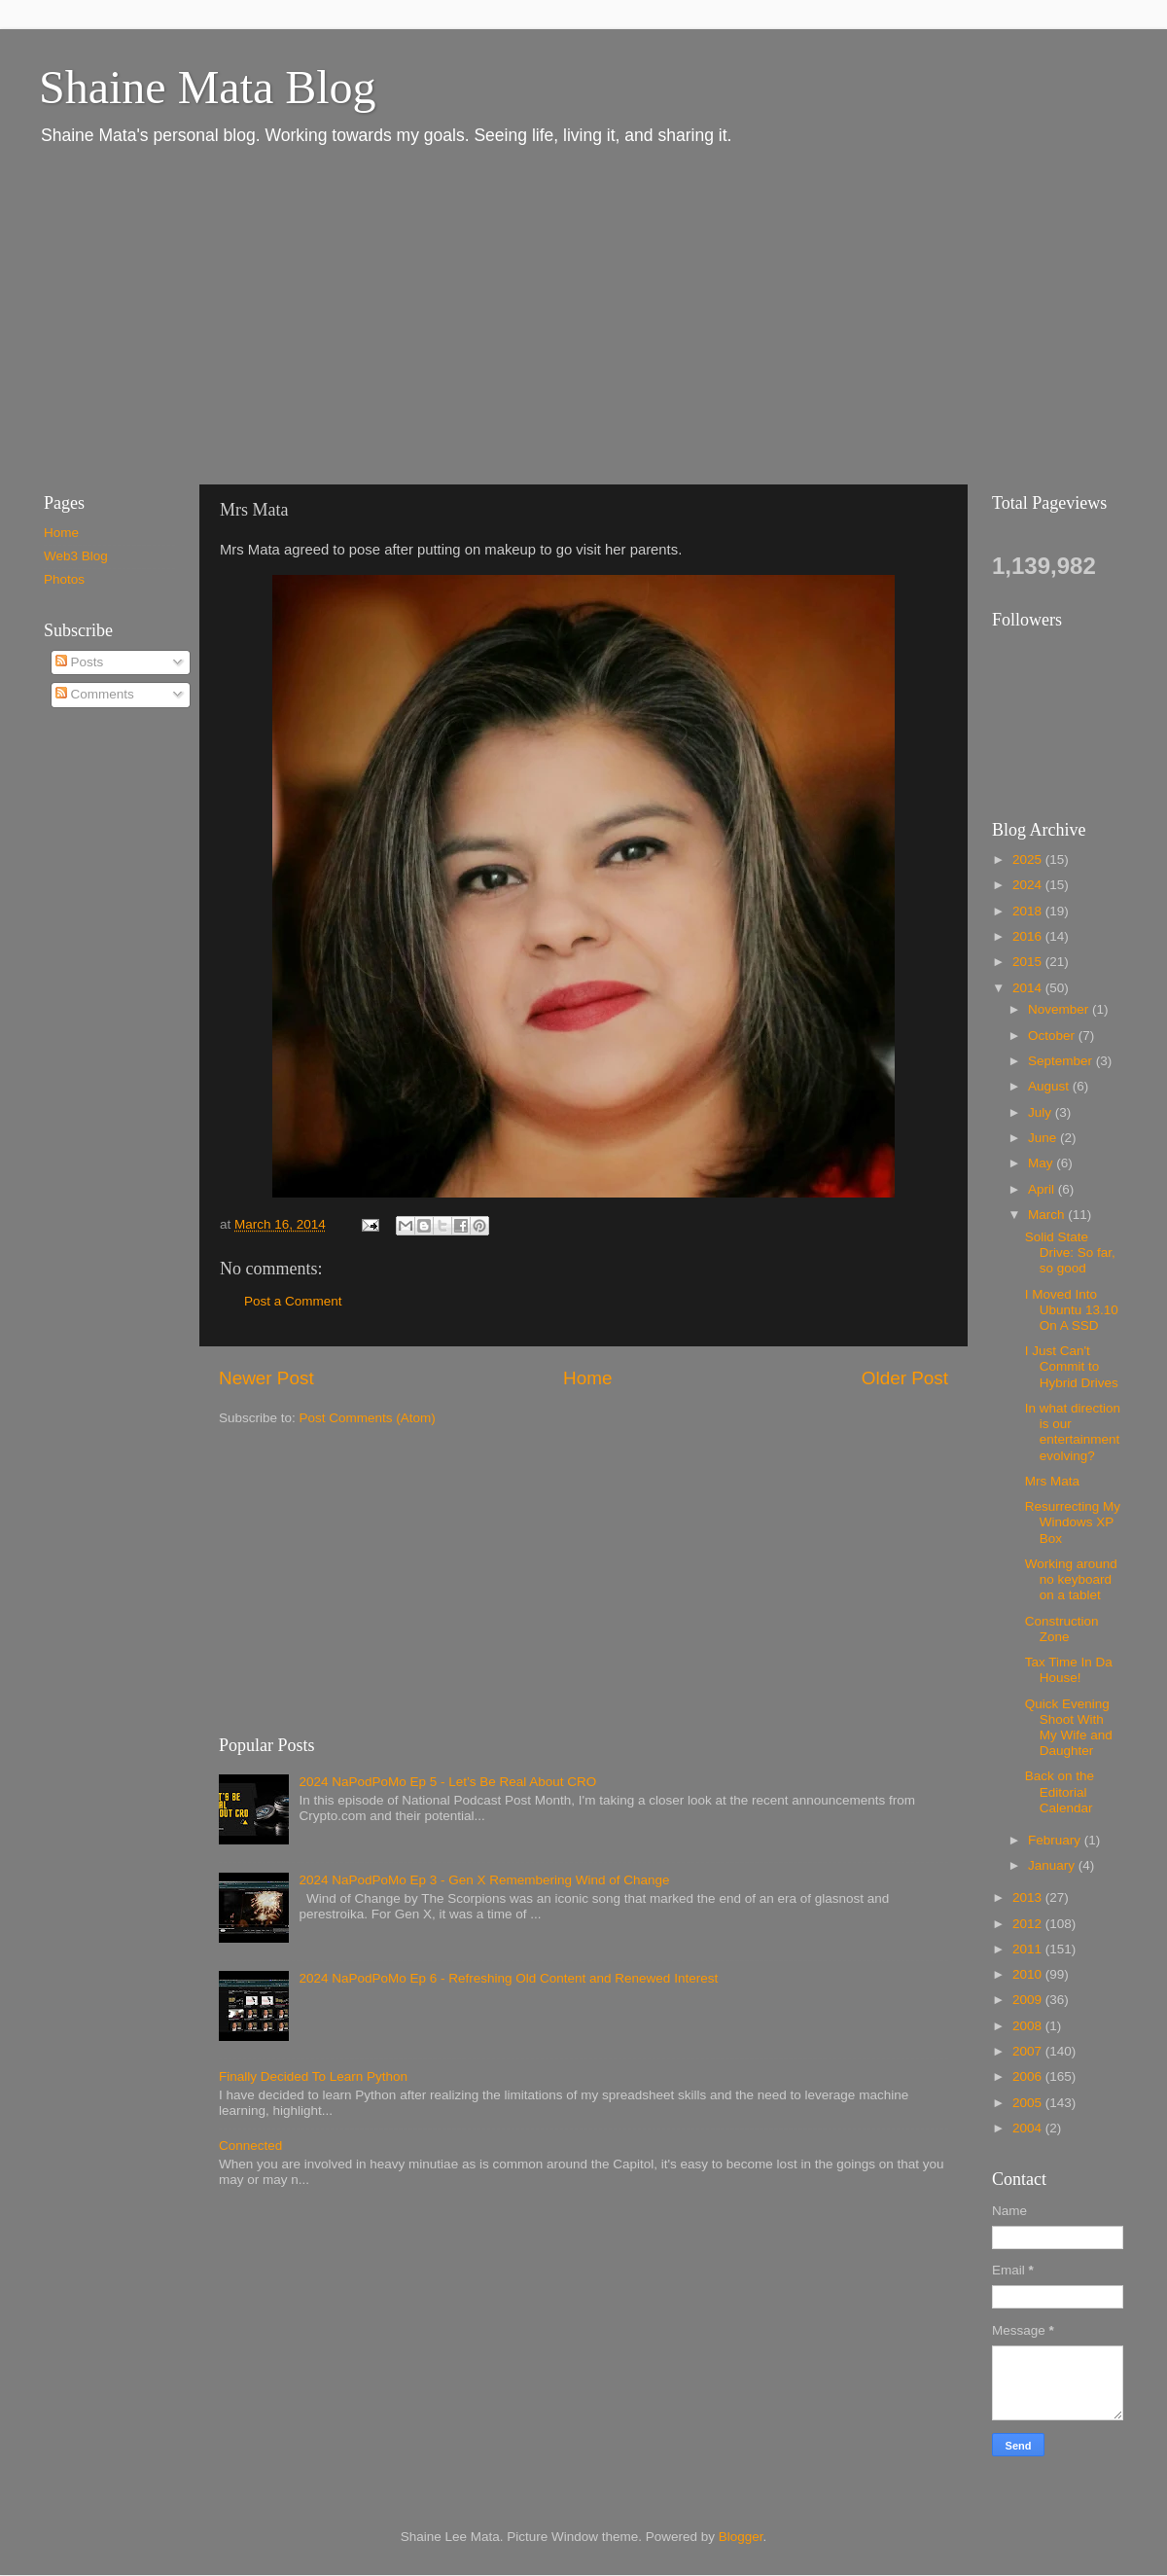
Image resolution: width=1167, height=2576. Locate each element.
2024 (1028, 884)
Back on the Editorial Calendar (1059, 1791)
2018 (1028, 911)
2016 (1028, 936)
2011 (1028, 1949)
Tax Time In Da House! (1069, 1670)
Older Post (905, 1378)
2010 (1028, 1974)
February (1056, 1840)
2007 (1028, 2051)
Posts (79, 662)
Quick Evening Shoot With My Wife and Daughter (1069, 1728)
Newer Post (266, 1378)
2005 (1028, 2102)
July (1041, 1112)
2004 (1028, 2128)
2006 (1028, 2076)
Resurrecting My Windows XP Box (1072, 1522)
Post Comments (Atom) (368, 1418)
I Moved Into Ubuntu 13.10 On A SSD (1071, 1310)
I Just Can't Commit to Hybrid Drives (1071, 1366)
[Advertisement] (296, 314)
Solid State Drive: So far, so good (1070, 1252)
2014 (1028, 988)
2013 (1028, 1897)
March (1048, 1214)
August (1050, 1086)
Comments (94, 694)
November (1060, 1009)
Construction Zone (1062, 1629)
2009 (1028, 1999)
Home (587, 1378)
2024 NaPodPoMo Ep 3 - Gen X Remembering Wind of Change (484, 1880)
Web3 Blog (76, 556)
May (1042, 1163)
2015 (1028, 961)
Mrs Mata (1052, 1481)
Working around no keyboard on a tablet (1071, 1579)
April (1043, 1189)
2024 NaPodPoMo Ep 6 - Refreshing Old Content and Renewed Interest (508, 1978)
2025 (1028, 859)
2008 (1028, 2026)
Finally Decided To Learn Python (313, 2076)
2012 (1028, 1923)
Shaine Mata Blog (207, 87)
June (1044, 1137)
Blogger (741, 2536)
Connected (250, 2145)
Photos (64, 579)
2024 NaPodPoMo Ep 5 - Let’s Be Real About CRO (447, 1781)
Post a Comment (293, 1301)
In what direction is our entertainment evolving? (1072, 1432)
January (1053, 1865)
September (1062, 1061)
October (1053, 1035)
